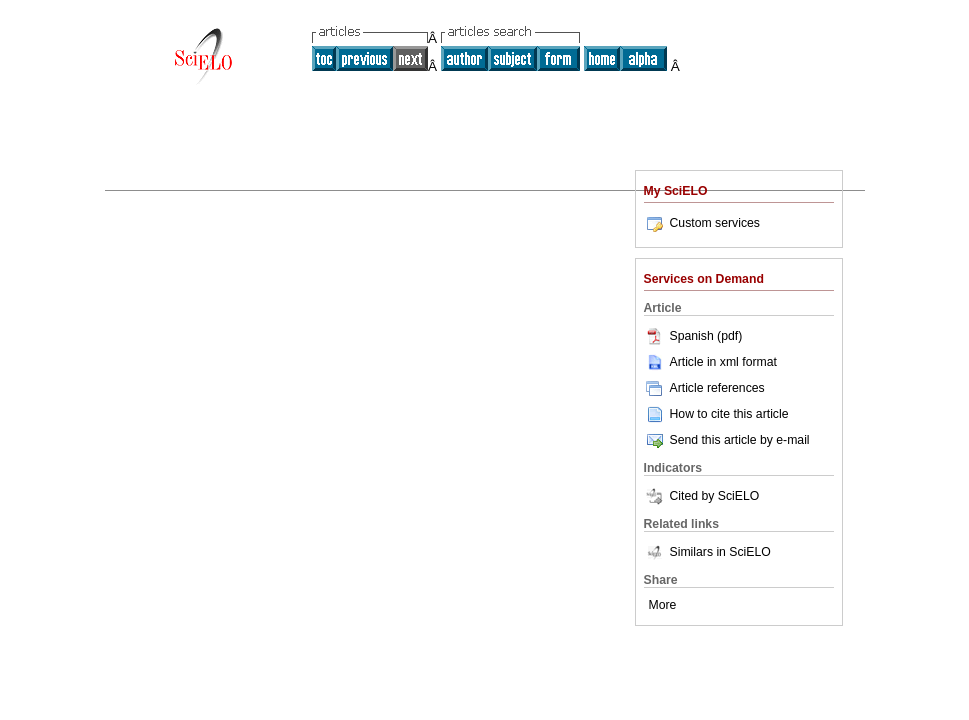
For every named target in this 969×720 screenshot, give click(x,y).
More (663, 605)
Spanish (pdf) (693, 336)
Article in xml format (710, 362)
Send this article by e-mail (727, 440)
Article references (704, 388)
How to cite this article (729, 414)
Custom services (702, 223)
